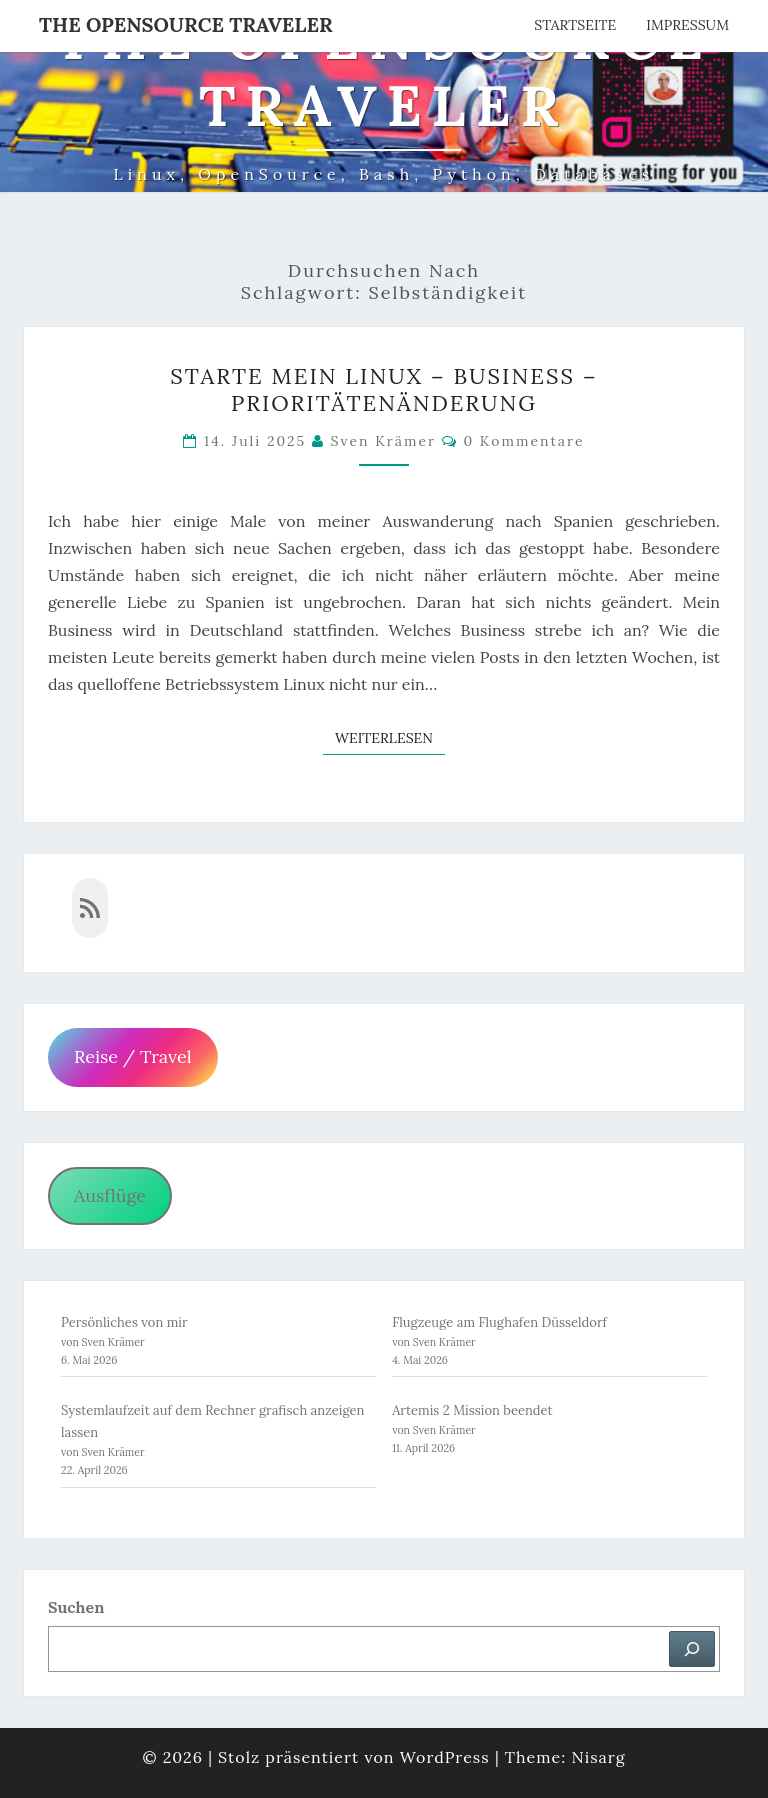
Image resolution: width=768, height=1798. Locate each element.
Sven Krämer (384, 441)
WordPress (445, 1757)
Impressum (687, 25)
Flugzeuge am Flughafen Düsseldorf (499, 1322)
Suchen (76, 1607)
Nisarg (598, 1757)
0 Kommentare (523, 441)
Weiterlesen (390, 737)
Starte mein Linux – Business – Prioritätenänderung (383, 389)
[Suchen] (692, 1649)
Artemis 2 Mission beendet (472, 1410)
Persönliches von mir (124, 1322)
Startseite (575, 25)
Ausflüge (110, 1195)
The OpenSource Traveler (186, 24)
